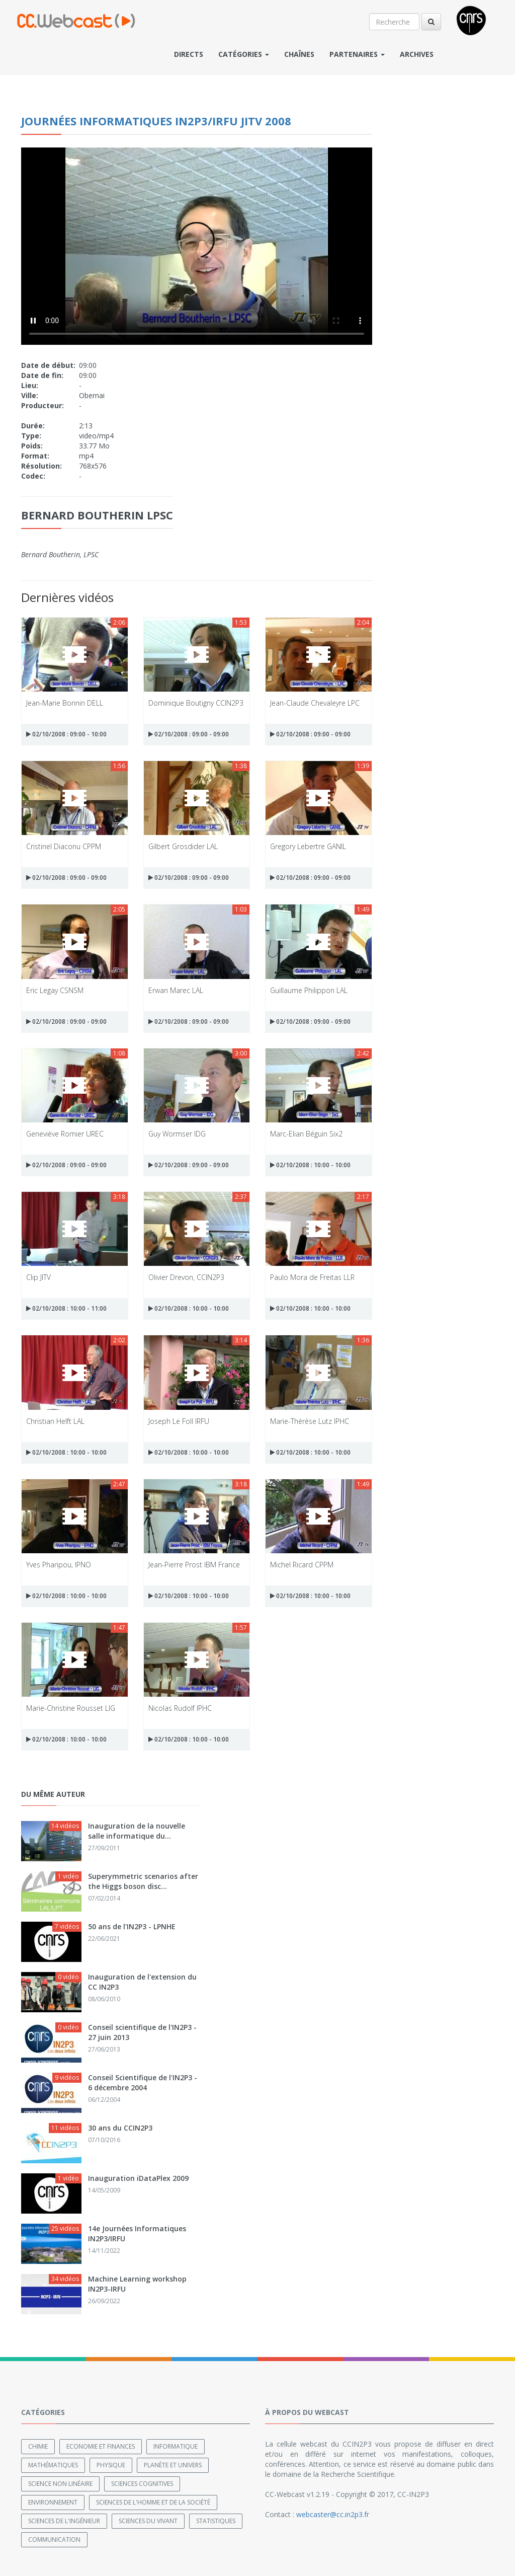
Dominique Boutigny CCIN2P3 (195, 703)
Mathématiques (53, 2465)
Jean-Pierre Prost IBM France (194, 1564)
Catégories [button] (243, 54)
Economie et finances (100, 2446)
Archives (417, 54)
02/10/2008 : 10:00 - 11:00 (66, 1308)
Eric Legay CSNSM (54, 990)
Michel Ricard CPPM (301, 1564)
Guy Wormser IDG (177, 1134)
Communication (54, 2539)
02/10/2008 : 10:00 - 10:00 (310, 1165)
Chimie (38, 2446)
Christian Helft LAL (55, 1421)
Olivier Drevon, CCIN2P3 (186, 1277)
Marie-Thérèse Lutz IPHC (309, 1421)
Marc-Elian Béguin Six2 (306, 1134)
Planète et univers (173, 2465)
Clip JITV (38, 1277)
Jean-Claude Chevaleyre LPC (315, 703)
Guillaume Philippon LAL (309, 990)
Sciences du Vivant (148, 2521)
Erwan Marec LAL (175, 990)
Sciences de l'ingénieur (64, 2521)
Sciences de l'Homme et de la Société (153, 2502)
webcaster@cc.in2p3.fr (332, 2514)
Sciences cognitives (142, 2483)
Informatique (175, 2446)
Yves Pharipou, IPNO (58, 1564)
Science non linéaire (60, 2483)
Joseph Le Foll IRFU (178, 1421)
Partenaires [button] (357, 54)
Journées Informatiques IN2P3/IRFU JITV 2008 (156, 120)
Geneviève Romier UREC (65, 1134)
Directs (188, 54)
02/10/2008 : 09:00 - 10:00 (66, 734)
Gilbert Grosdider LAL (183, 846)
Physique (111, 2465)
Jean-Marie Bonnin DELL (64, 703)
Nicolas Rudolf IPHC (180, 1708)
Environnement (52, 2502)
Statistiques (215, 2521)
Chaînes (299, 54)
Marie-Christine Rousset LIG (70, 1708)
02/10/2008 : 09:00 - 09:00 (188, 734)
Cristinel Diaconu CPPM (63, 846)
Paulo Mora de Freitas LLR (312, 1277)
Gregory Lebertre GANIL (308, 846)
